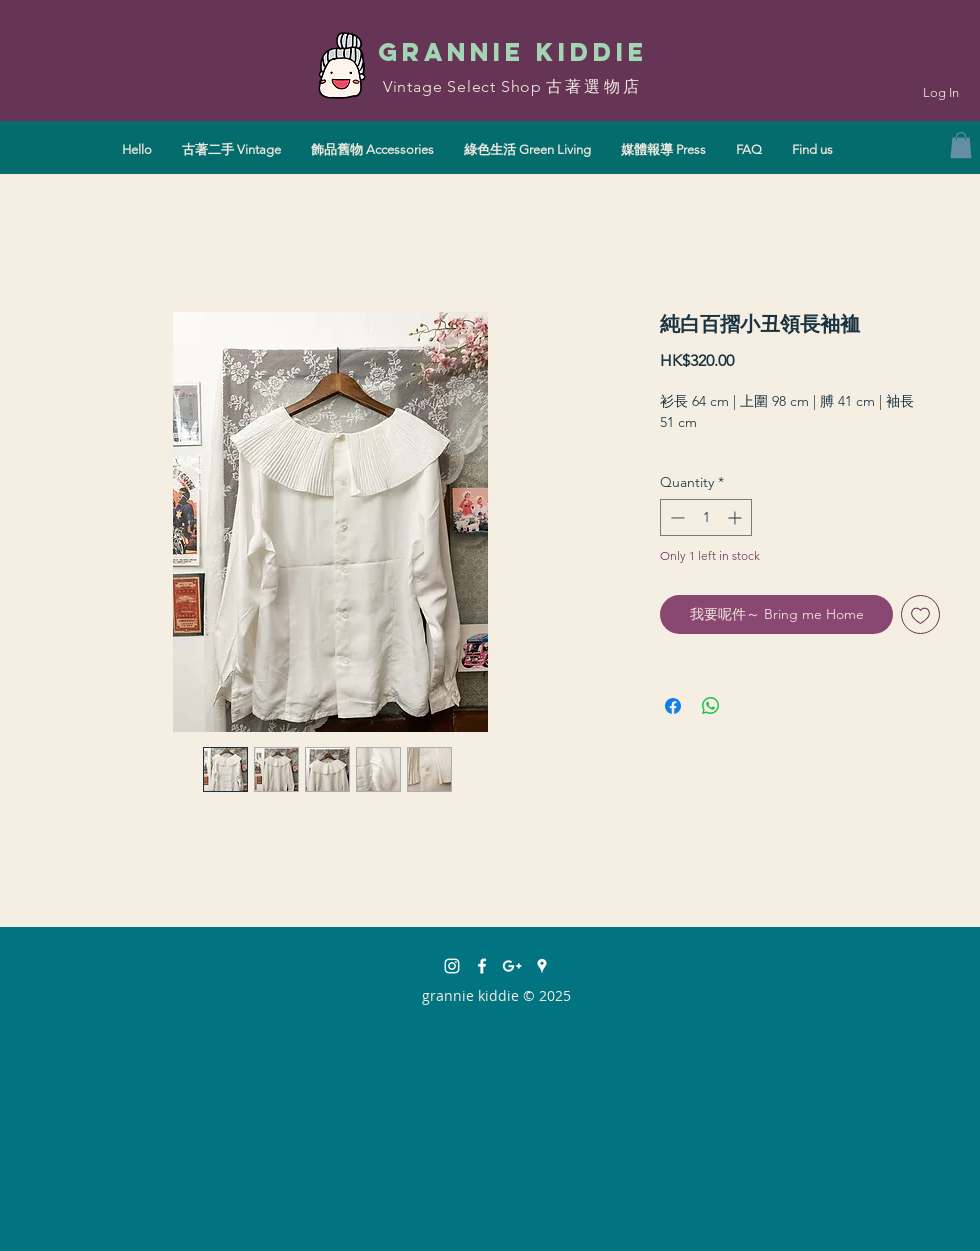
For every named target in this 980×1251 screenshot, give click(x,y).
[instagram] (452, 966)
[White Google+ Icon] (512, 966)
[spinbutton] (706, 517)
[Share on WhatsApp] (711, 706)
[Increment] (736, 517)
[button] (961, 145)
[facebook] (482, 966)
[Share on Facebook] (673, 706)
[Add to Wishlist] (920, 614)
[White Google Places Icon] (542, 966)
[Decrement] (675, 517)
